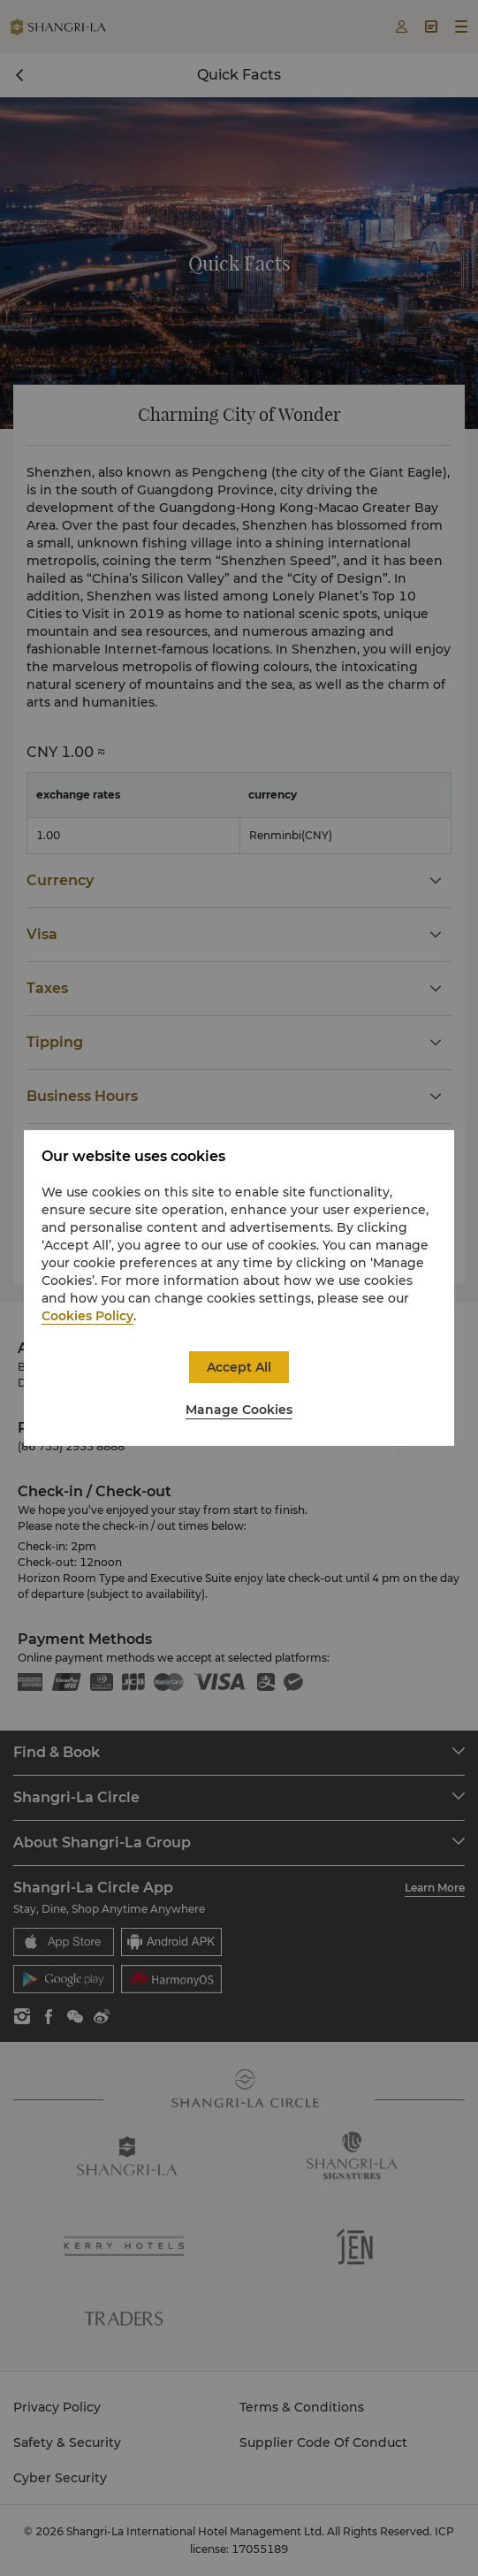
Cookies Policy (87, 1316)
